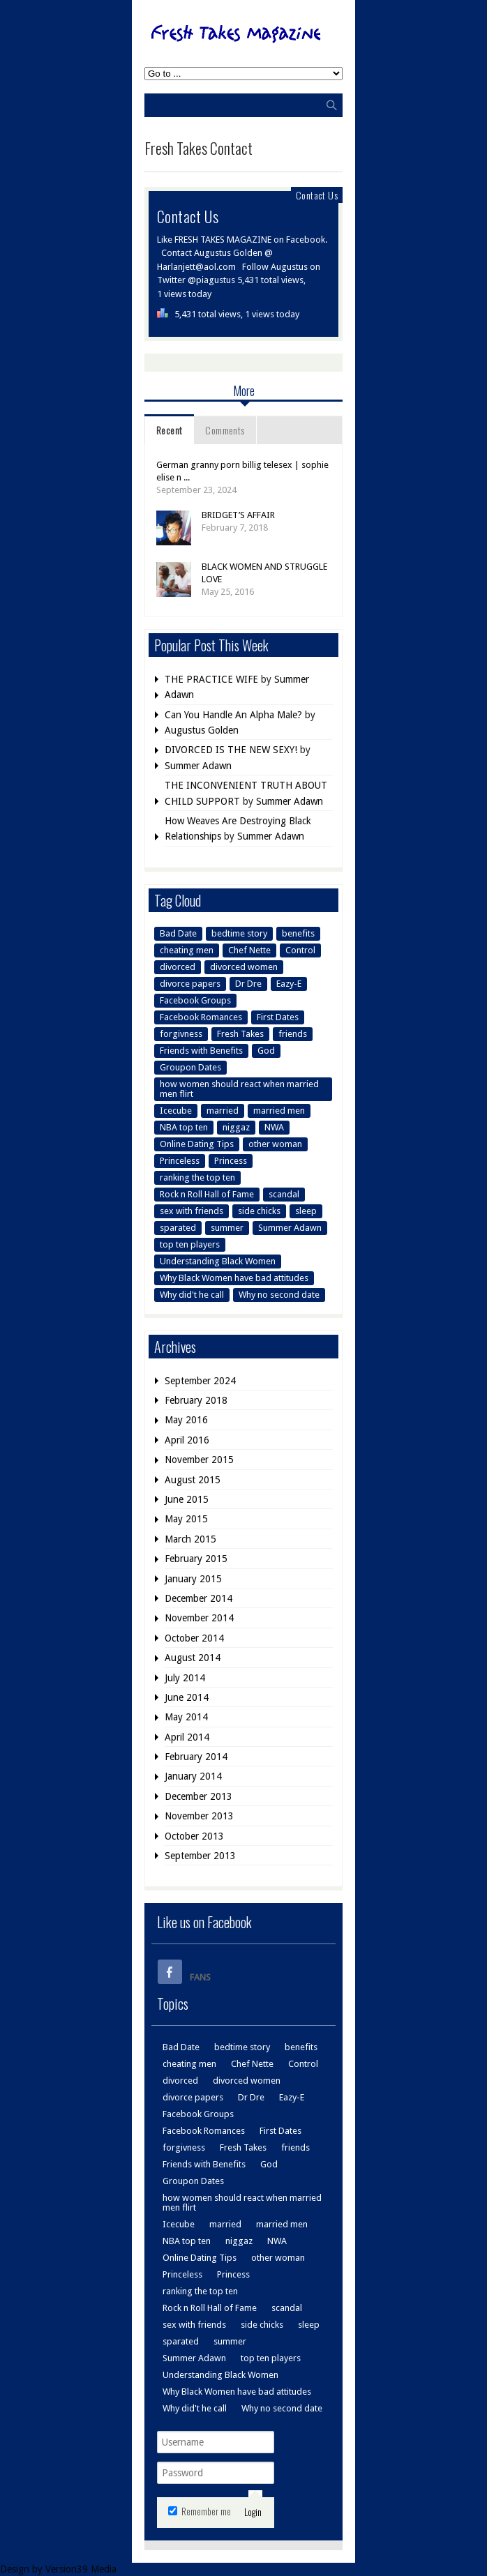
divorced (177, 967)
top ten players (190, 1244)
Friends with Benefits (201, 1050)
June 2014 (187, 1697)
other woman (275, 1144)
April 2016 (187, 1440)
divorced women (244, 967)
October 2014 (194, 1638)
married (223, 1110)
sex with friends (191, 1211)
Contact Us (317, 195)
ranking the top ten (197, 1177)
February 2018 (196, 1400)
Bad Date (178, 933)
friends (292, 1034)
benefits (298, 933)
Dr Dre (248, 983)
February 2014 (196, 1756)
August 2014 (192, 1657)
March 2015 (190, 1539)
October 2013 (194, 1836)
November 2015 (199, 1459)
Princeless (180, 1161)
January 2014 (193, 1776)
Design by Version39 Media (58, 2569)
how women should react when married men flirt (239, 1089)
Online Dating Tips (197, 1144)
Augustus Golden (202, 730)
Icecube (176, 1110)
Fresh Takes (240, 1034)
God (266, 1050)
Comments (224, 430)
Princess (230, 1161)
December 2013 (198, 1796)
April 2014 (187, 1737)
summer (227, 1227)
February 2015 (196, 1558)
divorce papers (190, 983)
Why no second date (279, 1294)
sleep (306, 1211)
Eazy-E (288, 983)
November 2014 (199, 1617)
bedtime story (239, 933)
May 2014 (186, 1716)
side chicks (259, 1211)
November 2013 (199, 1815)
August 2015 (192, 1479)
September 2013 (200, 1855)
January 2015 (193, 1578)
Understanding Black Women (218, 1261)
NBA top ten (184, 1127)
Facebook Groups (195, 1000)
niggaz (236, 1127)
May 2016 (186, 1419)
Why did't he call (192, 1294)
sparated (178, 1227)
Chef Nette (249, 950)
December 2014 (198, 1598)
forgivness (181, 1034)
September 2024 (200, 1380)
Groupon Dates (190, 1067)
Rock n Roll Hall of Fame (207, 1194)
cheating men (186, 950)
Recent (169, 430)
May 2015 (186, 1518)
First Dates (278, 1017)
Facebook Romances (201, 1017)
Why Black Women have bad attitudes (234, 1278)
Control (300, 950)
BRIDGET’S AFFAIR (238, 515)
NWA (274, 1127)
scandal (284, 1194)
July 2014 (185, 1677)
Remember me (199, 2511)
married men (279, 1110)
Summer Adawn (198, 765)
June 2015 (187, 1499)
